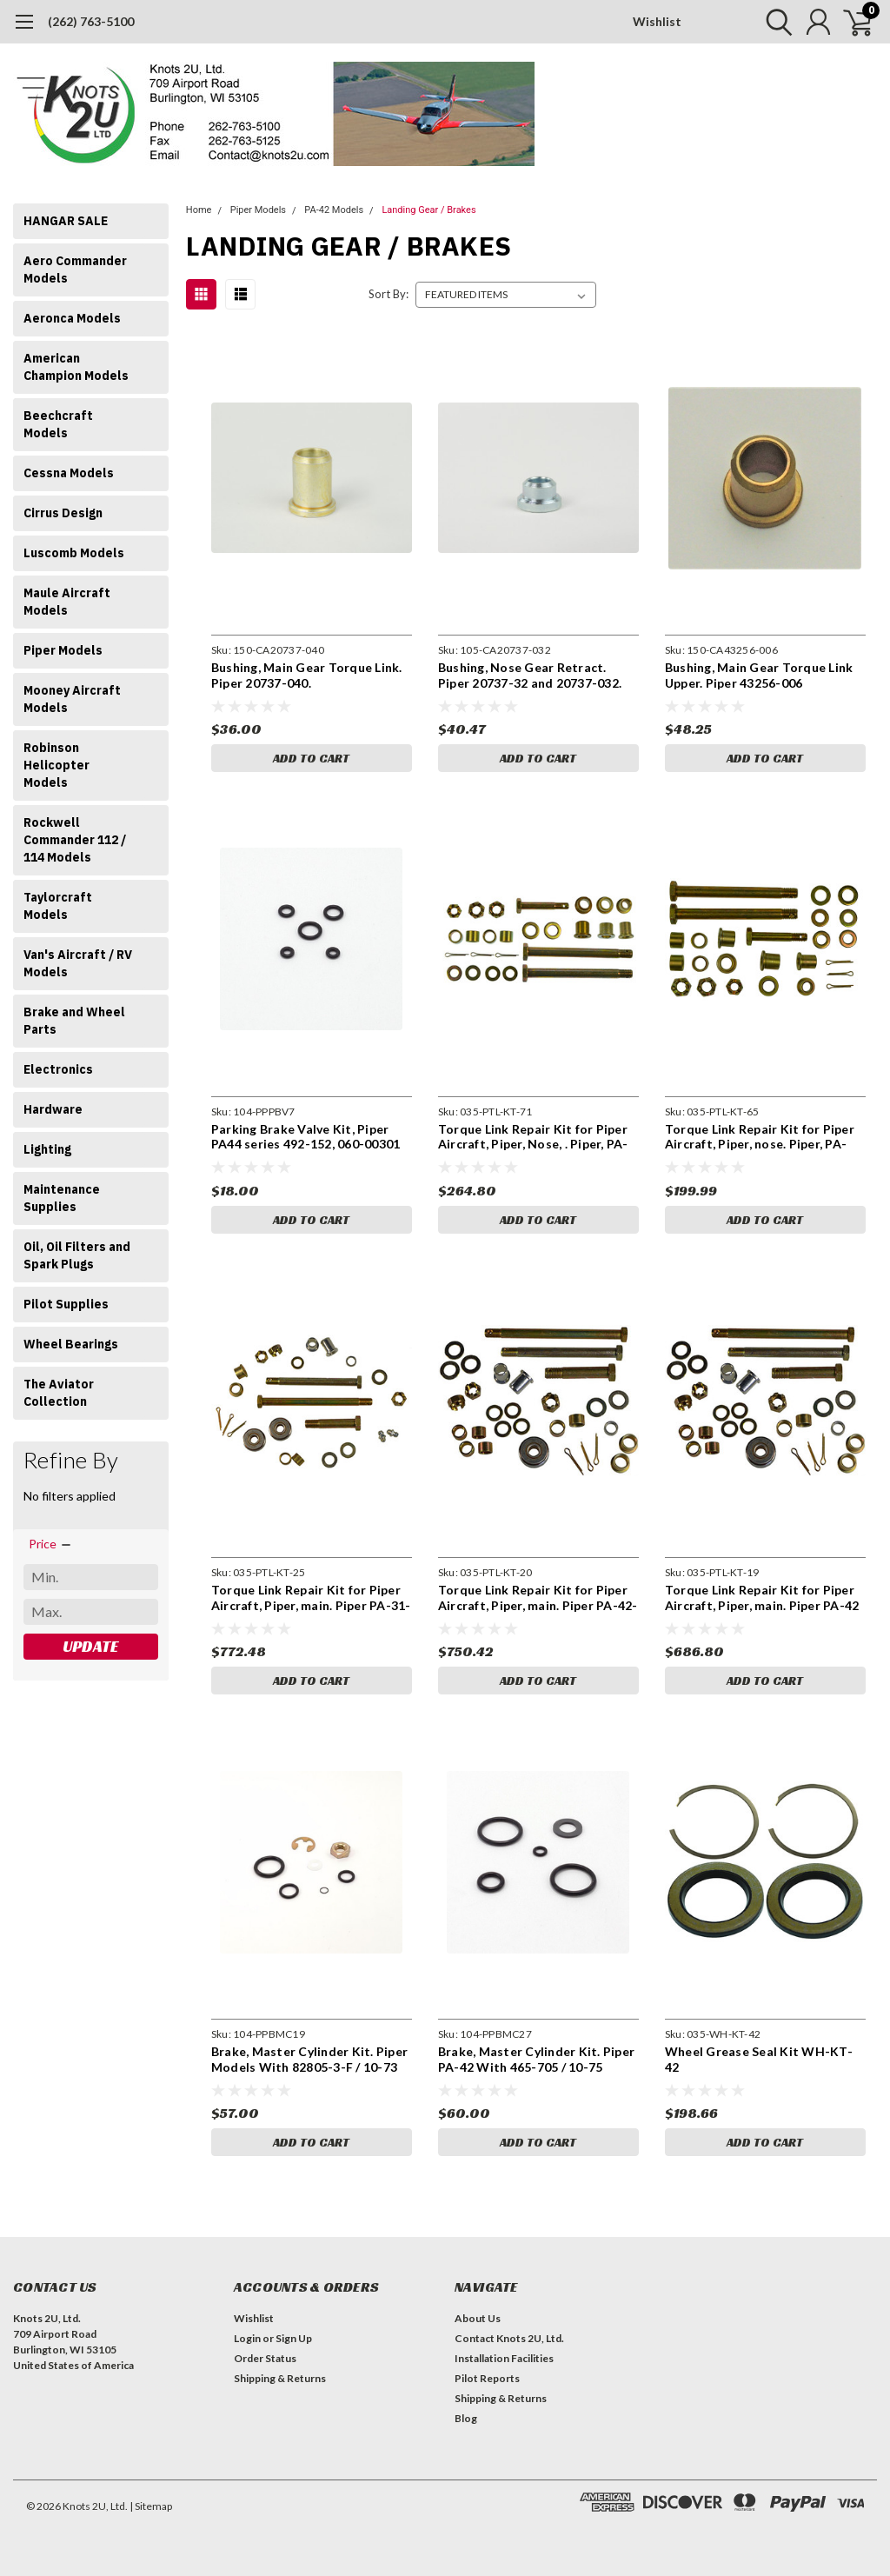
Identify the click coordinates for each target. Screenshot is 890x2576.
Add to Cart (311, 758)
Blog (466, 2418)
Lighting (47, 1149)
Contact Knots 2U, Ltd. (509, 2338)
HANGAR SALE (65, 221)
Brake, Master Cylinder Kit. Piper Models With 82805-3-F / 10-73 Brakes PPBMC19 (309, 2059)
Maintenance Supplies (61, 1198)
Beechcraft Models (58, 424)
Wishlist (657, 21)
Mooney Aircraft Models (72, 699)
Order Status (265, 2358)
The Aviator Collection (58, 1392)
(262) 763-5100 (91, 21)
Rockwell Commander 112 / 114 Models (74, 840)
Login (247, 2338)
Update (90, 1646)
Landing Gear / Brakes (428, 210)
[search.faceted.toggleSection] (50, 1544)
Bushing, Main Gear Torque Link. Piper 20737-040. (306, 675)
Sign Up (294, 2338)
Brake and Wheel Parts (74, 1020)
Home (199, 210)
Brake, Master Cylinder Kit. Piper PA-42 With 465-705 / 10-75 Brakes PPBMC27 (536, 2059)
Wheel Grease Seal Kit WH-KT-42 (759, 2059)
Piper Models (63, 650)
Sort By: (388, 294)
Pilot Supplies (66, 1304)
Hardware (53, 1109)
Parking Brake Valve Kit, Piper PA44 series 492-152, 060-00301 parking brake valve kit (306, 1137)
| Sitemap (151, 2506)
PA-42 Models (333, 210)
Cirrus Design (63, 513)
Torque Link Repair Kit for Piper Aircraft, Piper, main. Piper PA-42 (762, 1597)
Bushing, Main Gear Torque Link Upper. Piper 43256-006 (759, 675)
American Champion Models (76, 366)
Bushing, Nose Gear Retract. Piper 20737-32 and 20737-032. (529, 675)
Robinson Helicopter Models (56, 765)
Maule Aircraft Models (66, 601)
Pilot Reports (487, 2378)
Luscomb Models (73, 553)
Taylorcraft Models (57, 905)
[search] (775, 21)
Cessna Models (68, 473)
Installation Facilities (504, 2358)
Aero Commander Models (75, 269)
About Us (478, 2318)
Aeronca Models (72, 318)
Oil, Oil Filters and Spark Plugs (76, 1255)
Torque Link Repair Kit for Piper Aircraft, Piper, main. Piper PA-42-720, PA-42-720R (538, 1597)
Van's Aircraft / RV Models (77, 963)
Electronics (58, 1069)
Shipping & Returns (280, 2378)
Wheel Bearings (70, 1344)
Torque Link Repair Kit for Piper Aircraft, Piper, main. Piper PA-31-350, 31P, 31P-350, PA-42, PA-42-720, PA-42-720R (311, 1597)
